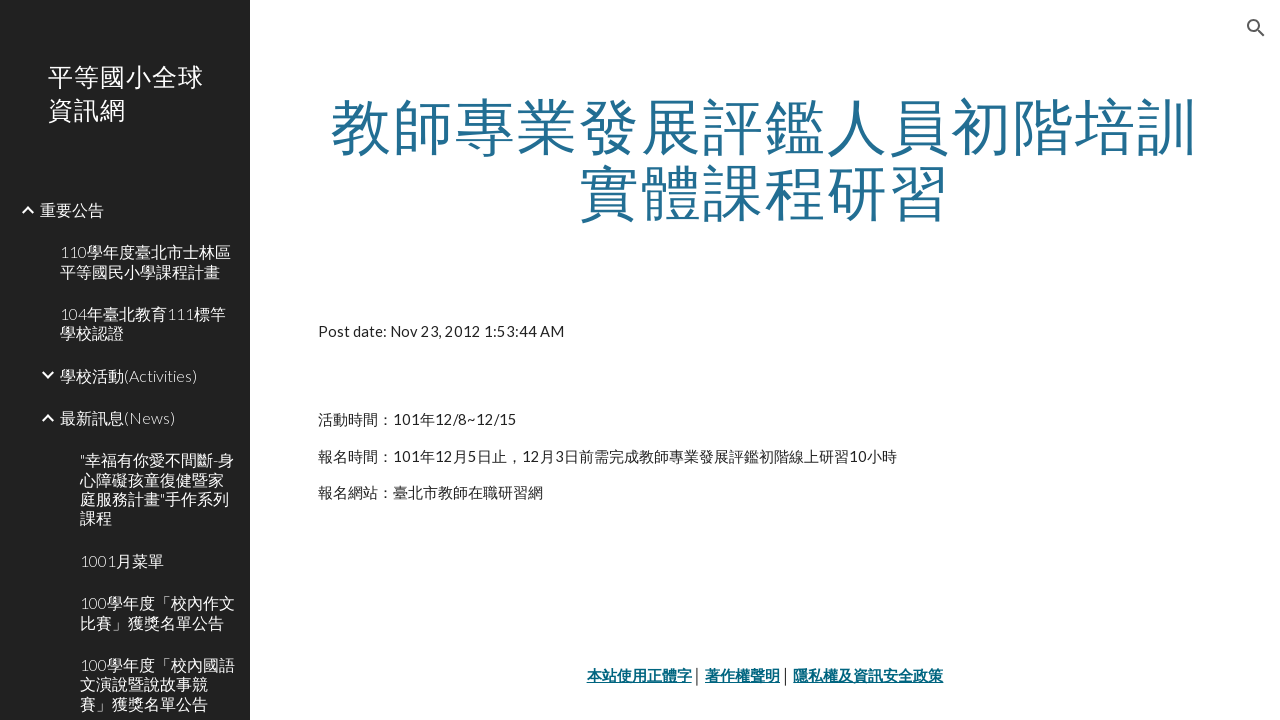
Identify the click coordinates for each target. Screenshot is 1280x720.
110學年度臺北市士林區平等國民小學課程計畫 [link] (145, 261)
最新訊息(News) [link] (117, 417)
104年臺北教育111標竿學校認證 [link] (143, 323)
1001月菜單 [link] (122, 560)
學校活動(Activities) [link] (128, 375)
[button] (1256, 28)
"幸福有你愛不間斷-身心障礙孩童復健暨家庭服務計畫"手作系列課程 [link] (157, 488)
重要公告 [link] (72, 209)
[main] (765, 158)
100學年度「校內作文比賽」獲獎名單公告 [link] (157, 612)
